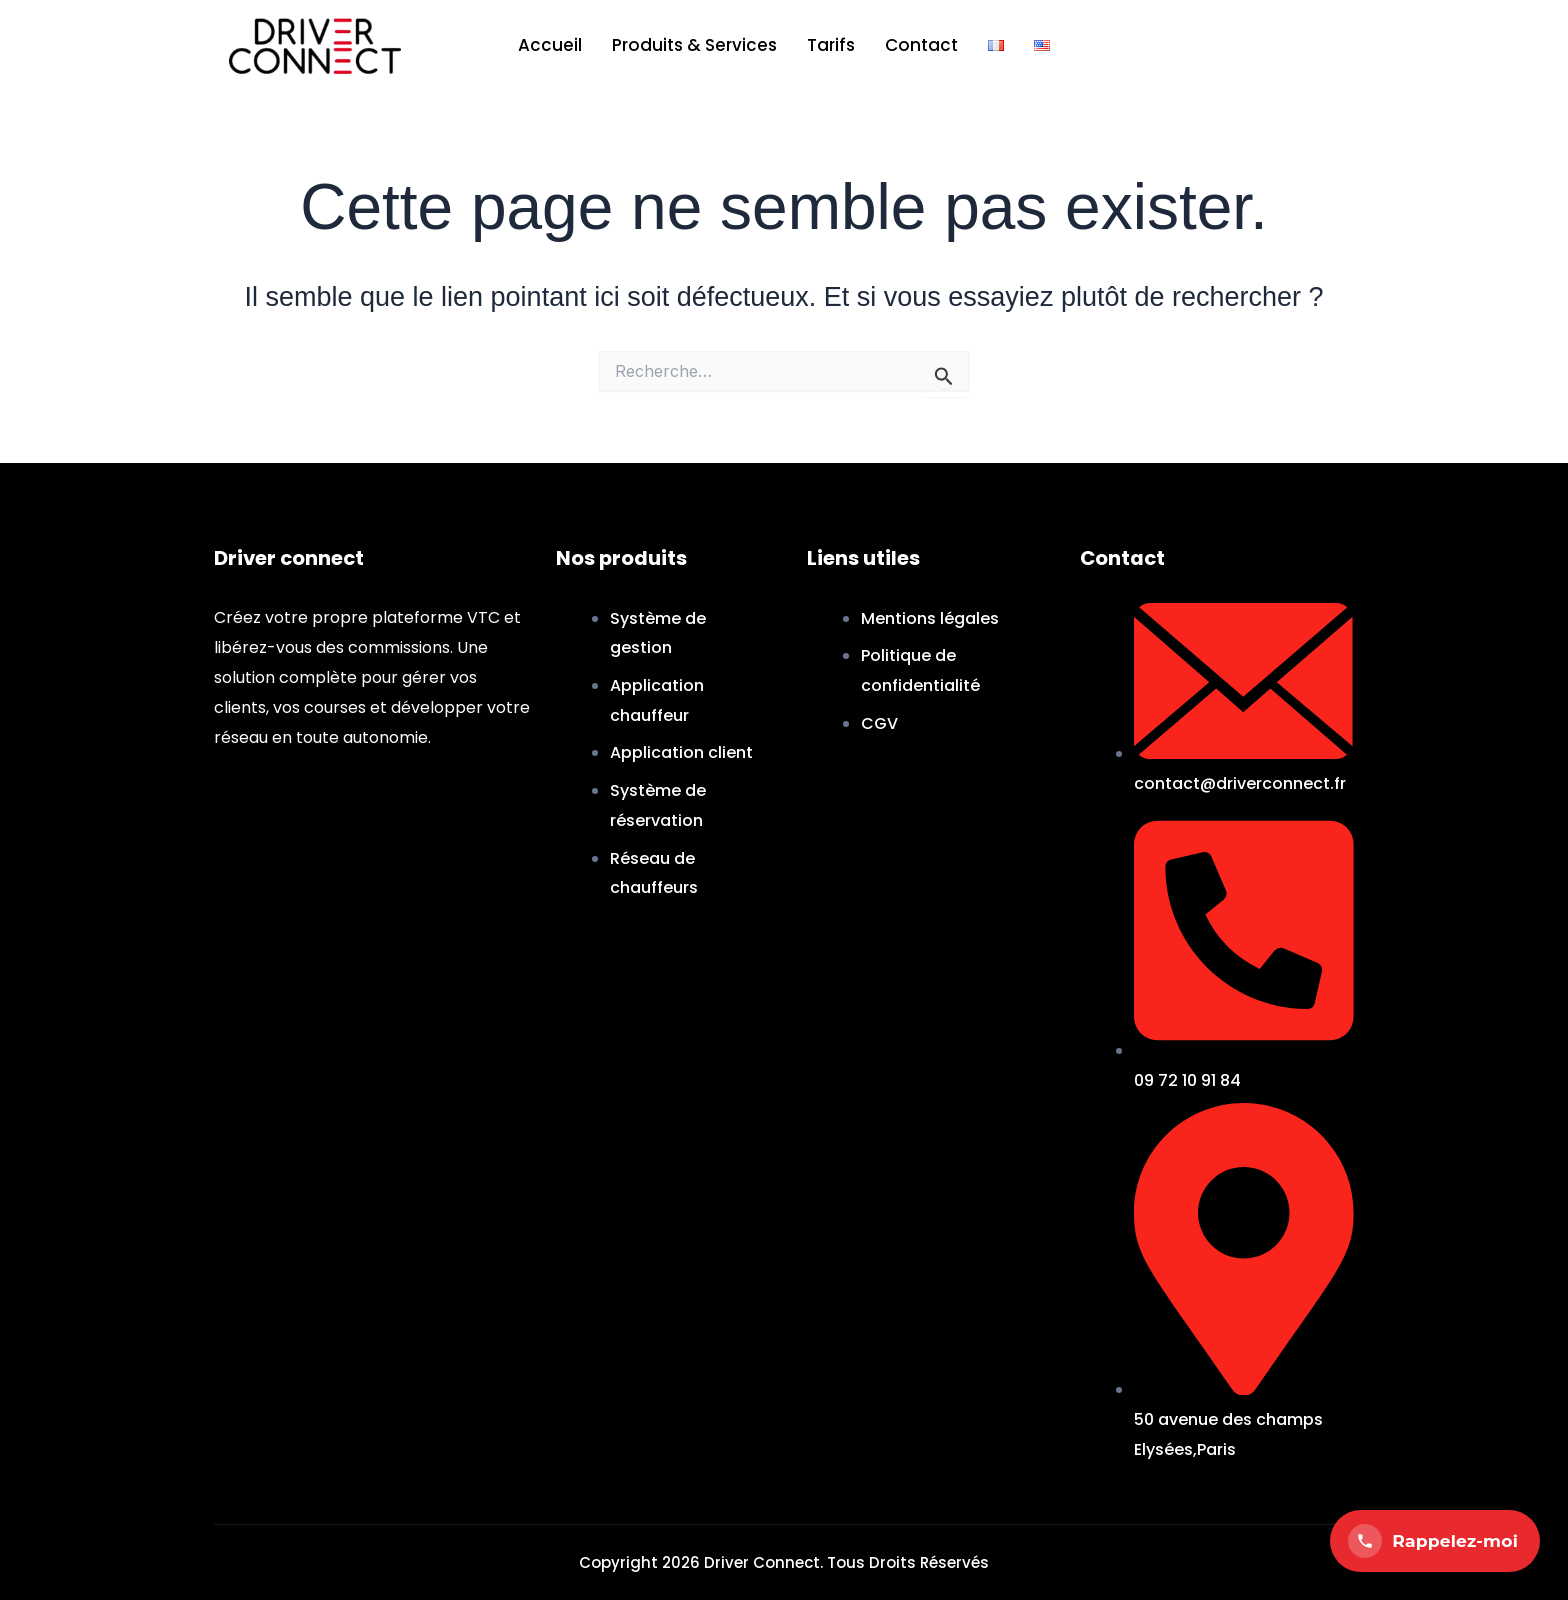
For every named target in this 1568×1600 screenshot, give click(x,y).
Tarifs (831, 45)
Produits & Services (694, 45)
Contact (921, 45)
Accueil (550, 45)
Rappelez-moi (1433, 1541)
